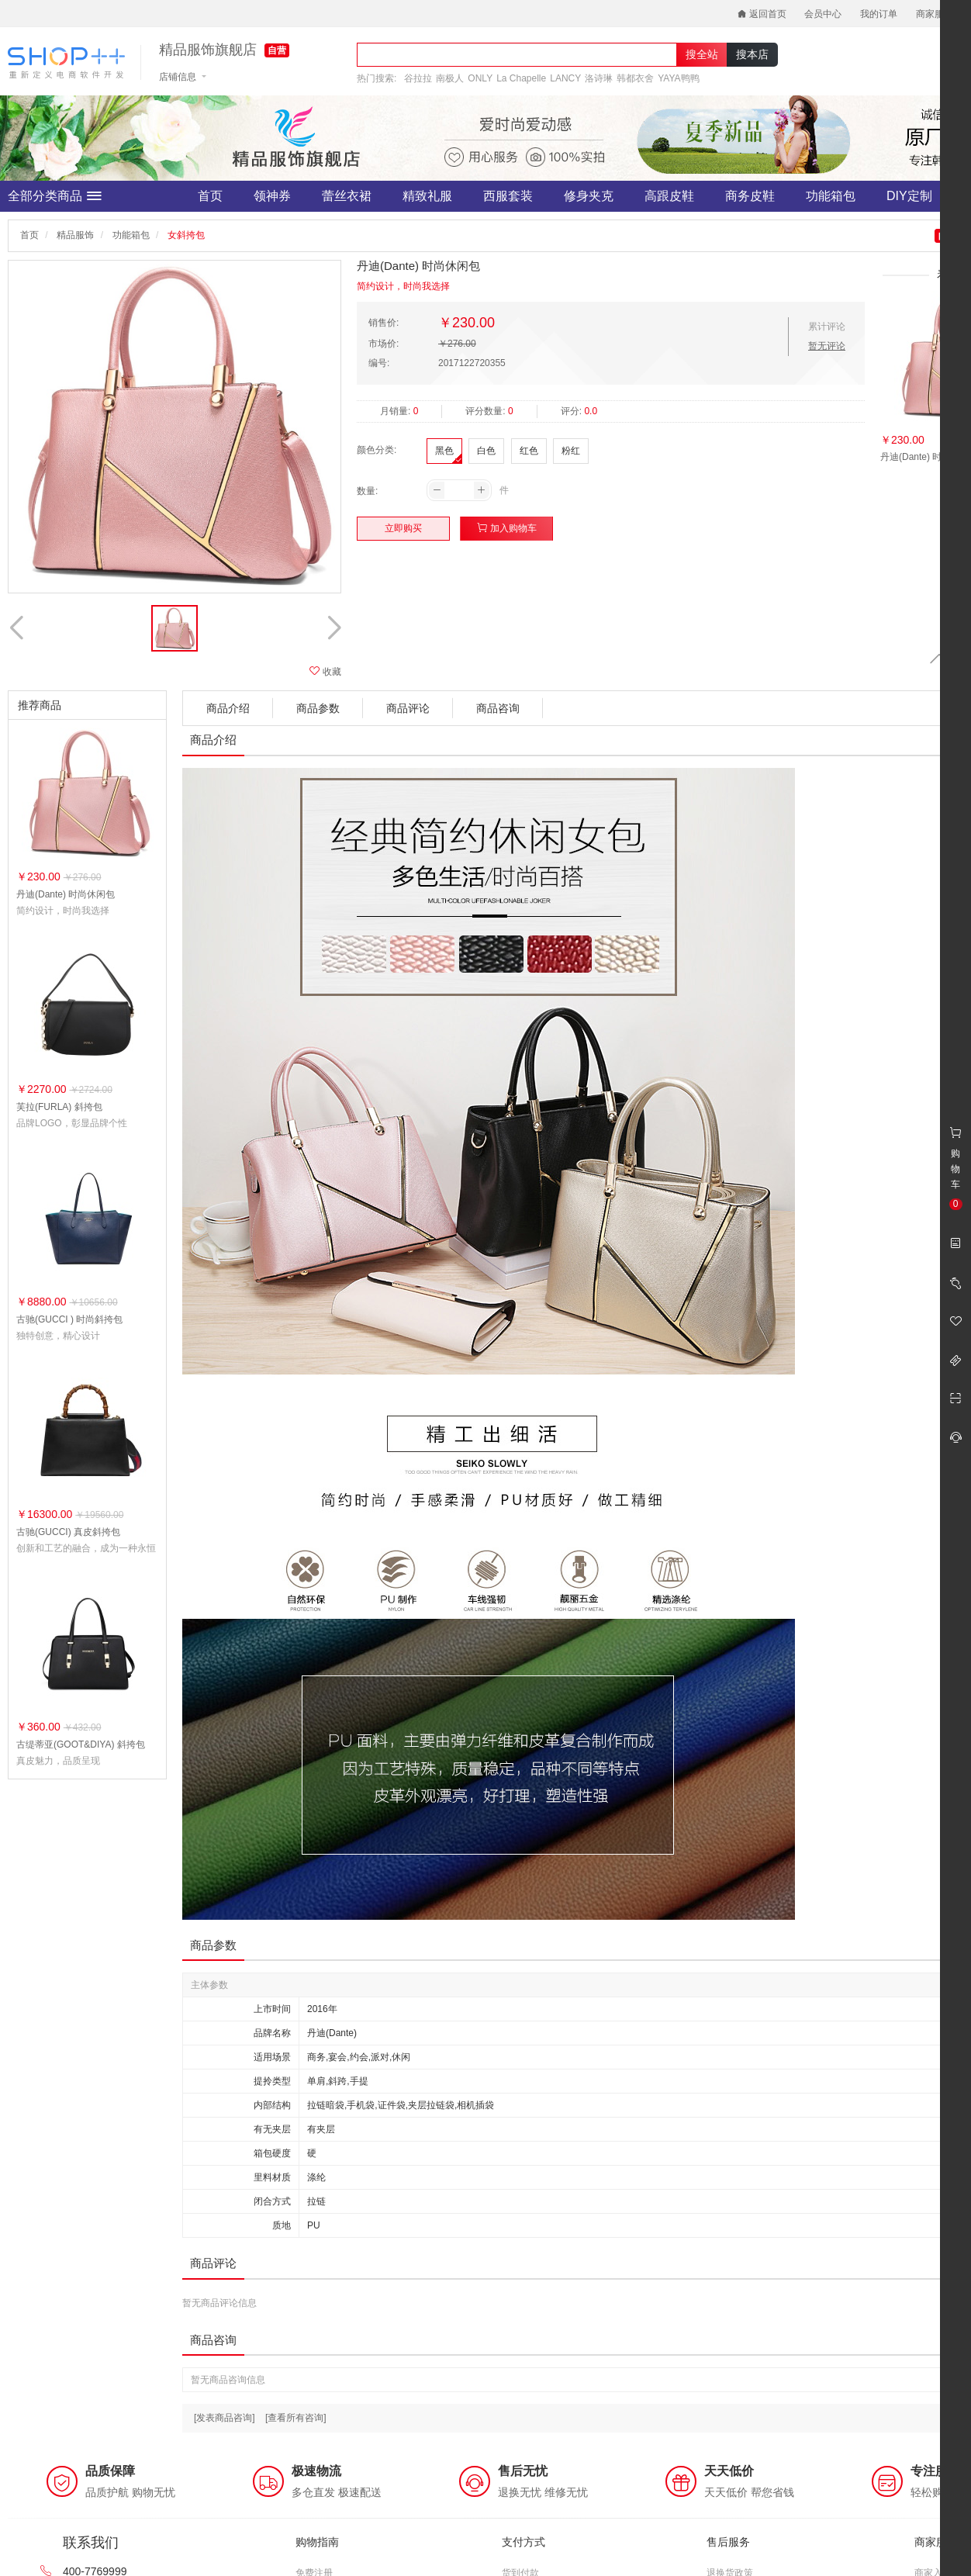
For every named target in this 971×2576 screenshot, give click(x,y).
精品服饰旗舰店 (208, 50)
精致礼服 (427, 195)
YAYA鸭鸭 (678, 78)
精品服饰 (75, 235)
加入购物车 (507, 528)
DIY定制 (909, 195)
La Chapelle (521, 78)
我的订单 (878, 14)
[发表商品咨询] (224, 2417)
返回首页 (762, 14)
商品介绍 (228, 708)
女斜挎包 (186, 235)
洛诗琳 (599, 78)
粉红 (571, 450)
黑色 (444, 450)
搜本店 (752, 54)
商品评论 (408, 708)
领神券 (272, 195)
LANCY (565, 78)
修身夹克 (588, 195)
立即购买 (403, 528)
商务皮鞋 (750, 195)
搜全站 (702, 54)
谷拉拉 (418, 78)
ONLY (480, 78)
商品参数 (318, 708)
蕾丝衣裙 (346, 195)
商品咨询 (498, 708)
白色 (486, 450)
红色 (529, 450)
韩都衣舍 (635, 78)
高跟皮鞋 (669, 195)
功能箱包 (830, 195)
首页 (210, 195)
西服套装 (508, 195)
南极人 (450, 78)
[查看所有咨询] (296, 2417)
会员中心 (822, 14)
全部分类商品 (55, 196)
